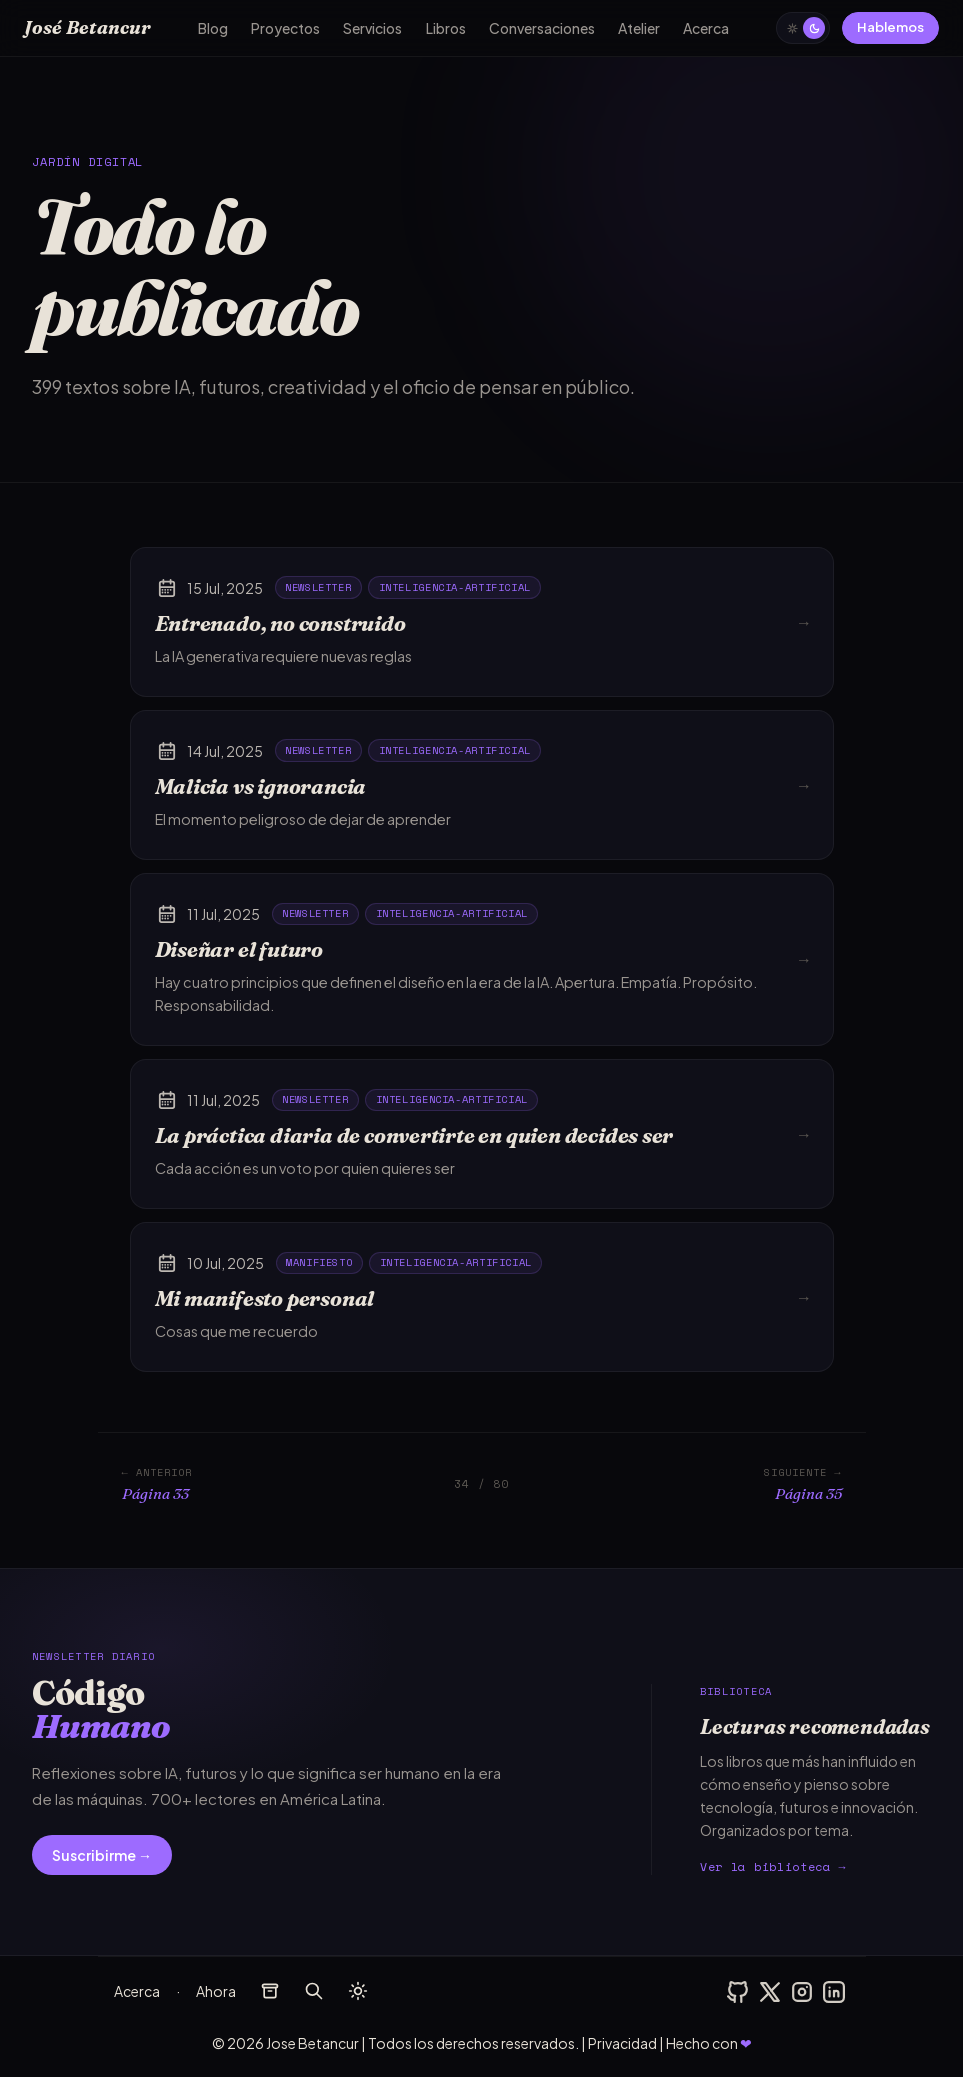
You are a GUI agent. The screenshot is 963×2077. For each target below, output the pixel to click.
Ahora (216, 1991)
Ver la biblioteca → (773, 1866)
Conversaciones (542, 28)
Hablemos (890, 27)
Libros (446, 28)
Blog (213, 28)
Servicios (372, 28)
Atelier (639, 28)
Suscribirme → (102, 1855)
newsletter (318, 587)
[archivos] (270, 1991)
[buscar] (314, 1991)
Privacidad (622, 2043)
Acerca (706, 28)
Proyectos (285, 28)
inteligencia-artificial (455, 587)
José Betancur (87, 27)
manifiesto (319, 1262)
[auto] (803, 28)
